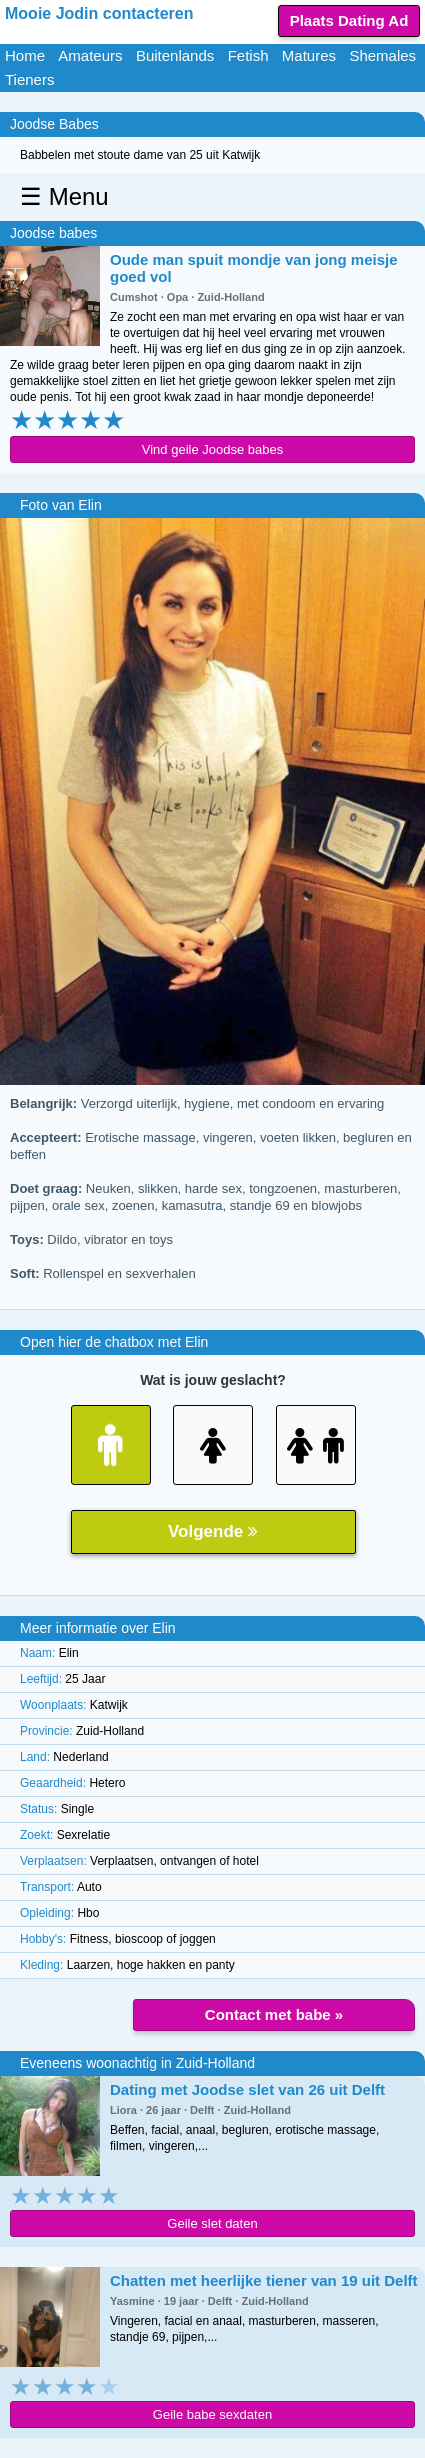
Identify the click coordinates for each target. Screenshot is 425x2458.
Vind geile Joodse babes (212, 449)
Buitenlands (175, 55)
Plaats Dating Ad (349, 20)
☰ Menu (64, 196)
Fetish (248, 55)
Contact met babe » (274, 2014)
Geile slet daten (212, 2223)
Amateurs (90, 55)
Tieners (29, 79)
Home (25, 55)
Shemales (382, 55)
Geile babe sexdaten (212, 2414)
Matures (309, 55)
